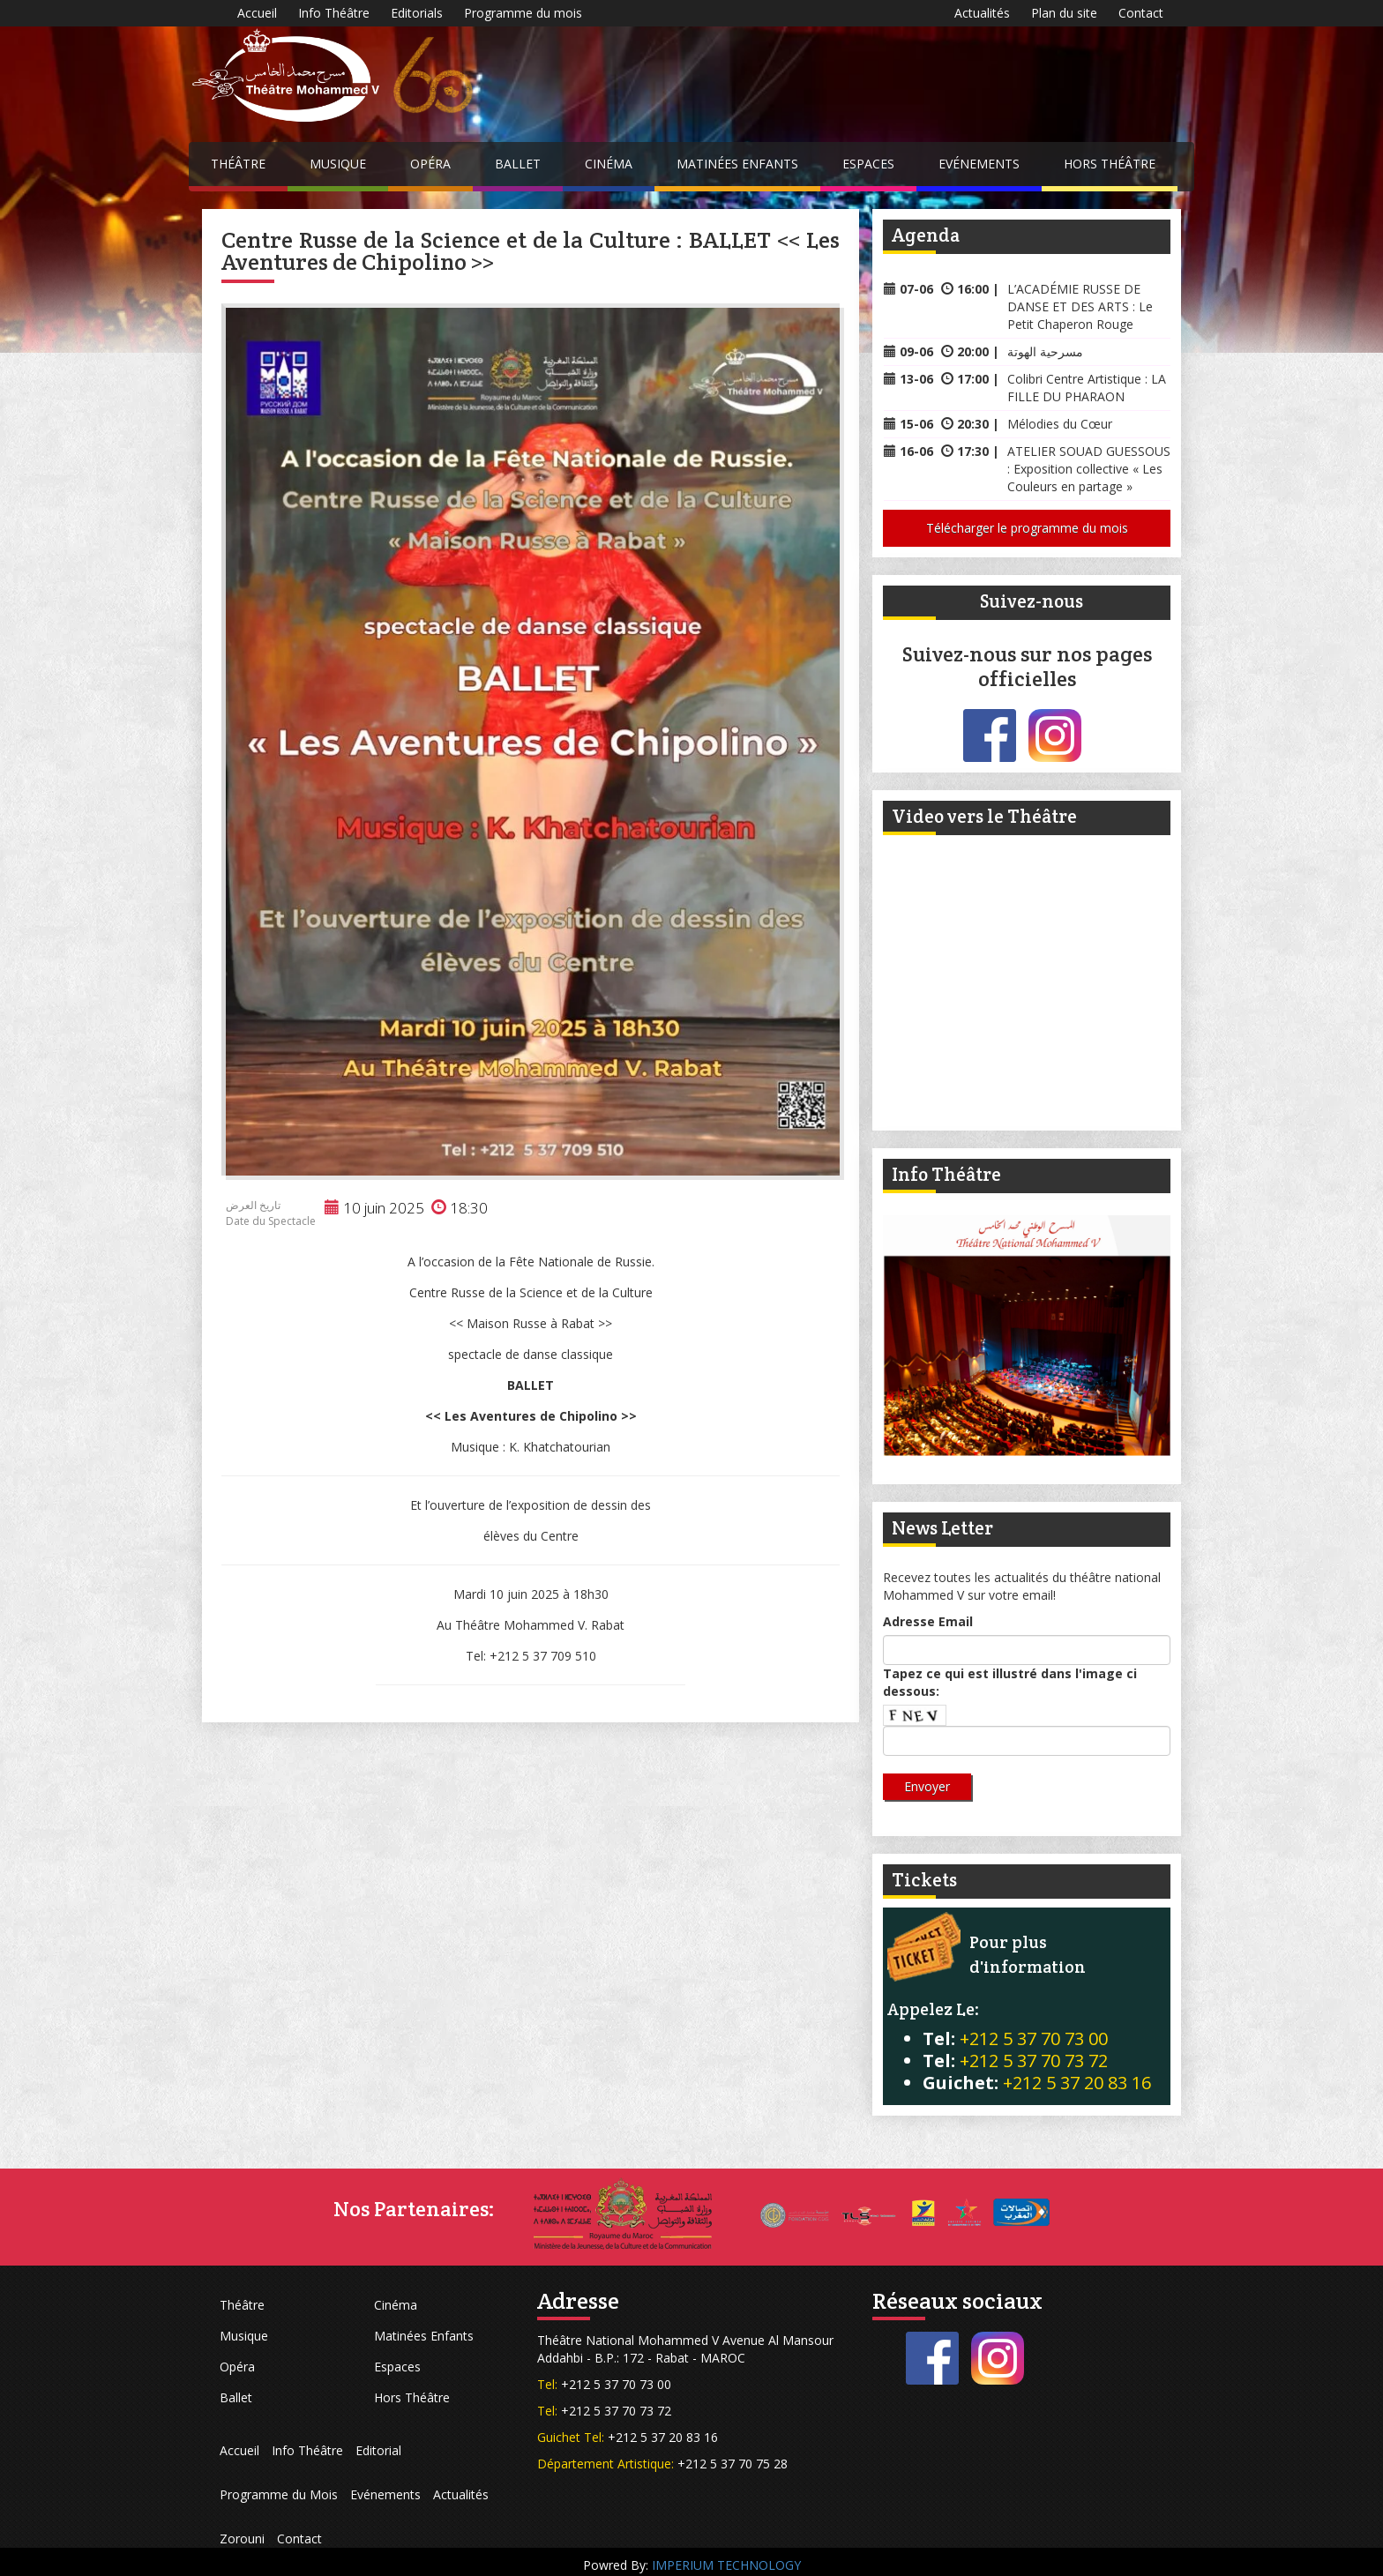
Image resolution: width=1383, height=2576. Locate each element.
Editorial (378, 2450)
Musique (338, 163)
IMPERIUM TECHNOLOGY (726, 2565)
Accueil (257, 12)
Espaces (868, 163)
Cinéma (608, 163)
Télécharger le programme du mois (1027, 527)
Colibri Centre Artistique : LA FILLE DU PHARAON (1086, 387)
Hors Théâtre (1109, 163)
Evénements (979, 163)
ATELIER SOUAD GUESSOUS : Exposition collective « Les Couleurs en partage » (1088, 469)
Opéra (430, 163)
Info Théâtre (334, 12)
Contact (1140, 12)
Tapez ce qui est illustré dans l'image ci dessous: (1010, 1682)
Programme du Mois (279, 2494)
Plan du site (1064, 12)
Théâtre (238, 163)
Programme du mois (523, 12)
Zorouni (242, 2538)
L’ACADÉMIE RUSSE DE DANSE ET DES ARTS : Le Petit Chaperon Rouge (1080, 306)
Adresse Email (928, 1621)
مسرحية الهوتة (1045, 351)
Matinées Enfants (737, 163)
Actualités (982, 12)
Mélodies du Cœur (1059, 423)
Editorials (417, 12)
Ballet (518, 163)
